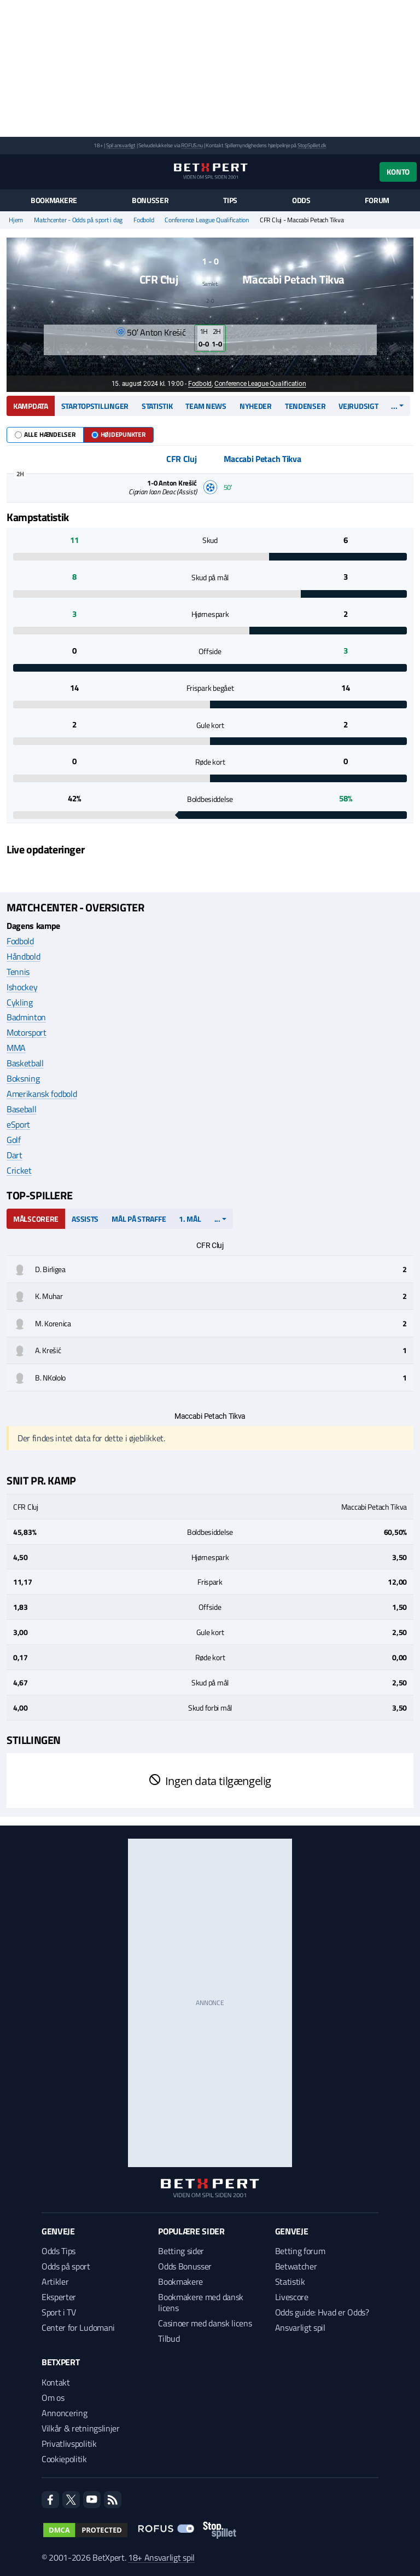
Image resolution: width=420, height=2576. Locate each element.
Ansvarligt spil (300, 2327)
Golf (14, 1139)
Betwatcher (296, 2266)
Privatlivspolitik (69, 2443)
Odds (301, 200)
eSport (18, 1124)
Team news (205, 406)
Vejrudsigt (358, 406)
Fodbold (143, 220)
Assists (85, 1219)
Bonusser (150, 200)
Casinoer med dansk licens (205, 2323)
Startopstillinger (95, 406)
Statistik (157, 406)
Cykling (20, 1002)
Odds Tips (58, 2250)
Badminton (26, 1017)
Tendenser (305, 406)
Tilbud (168, 2338)
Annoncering (64, 2412)
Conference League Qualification (207, 220)
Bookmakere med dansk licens (200, 2302)
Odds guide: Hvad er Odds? (322, 2312)
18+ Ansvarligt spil (161, 2557)
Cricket (19, 1170)
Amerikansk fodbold (42, 1093)
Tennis (18, 971)
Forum (377, 200)
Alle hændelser (45, 434)
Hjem (16, 220)
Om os (53, 2397)
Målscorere (36, 1219)
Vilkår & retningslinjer (81, 2428)
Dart (14, 1155)
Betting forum (300, 2250)
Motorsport (26, 1032)
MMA (16, 1047)
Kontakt (56, 2382)
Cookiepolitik (64, 2458)
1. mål (190, 1219)
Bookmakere (54, 200)
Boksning (23, 1078)
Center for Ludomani (78, 2327)
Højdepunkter (118, 434)
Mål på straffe (139, 1219)
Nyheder (256, 406)
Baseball (21, 1109)
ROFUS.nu (191, 145)
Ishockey (22, 987)
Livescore (291, 2296)
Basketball (25, 1063)
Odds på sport (66, 2266)
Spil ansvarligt (121, 145)
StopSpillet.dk (312, 145)
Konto (398, 171)
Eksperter (59, 2296)
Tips (230, 200)
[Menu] (12, 172)
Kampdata (30, 406)
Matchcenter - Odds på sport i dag (78, 220)
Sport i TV (59, 2312)
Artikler (55, 2281)
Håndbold (23, 956)
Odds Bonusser (185, 2266)
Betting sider (181, 2250)
